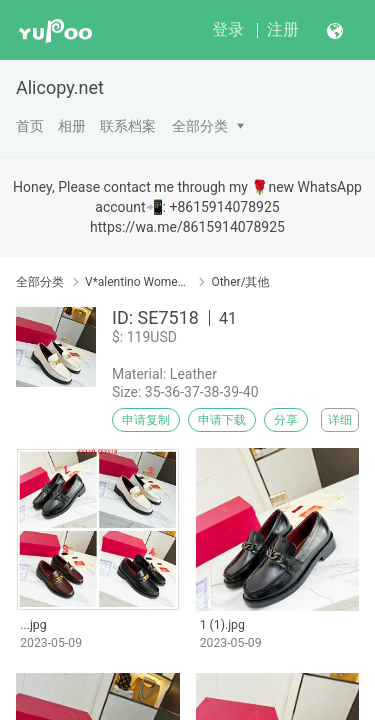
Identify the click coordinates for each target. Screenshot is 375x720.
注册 (283, 29)
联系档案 (128, 126)
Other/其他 (240, 282)
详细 (340, 420)
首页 (30, 126)
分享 (286, 420)
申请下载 (222, 420)
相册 (72, 126)
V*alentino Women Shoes (137, 282)
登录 (228, 29)
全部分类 (200, 126)
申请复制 (146, 420)
